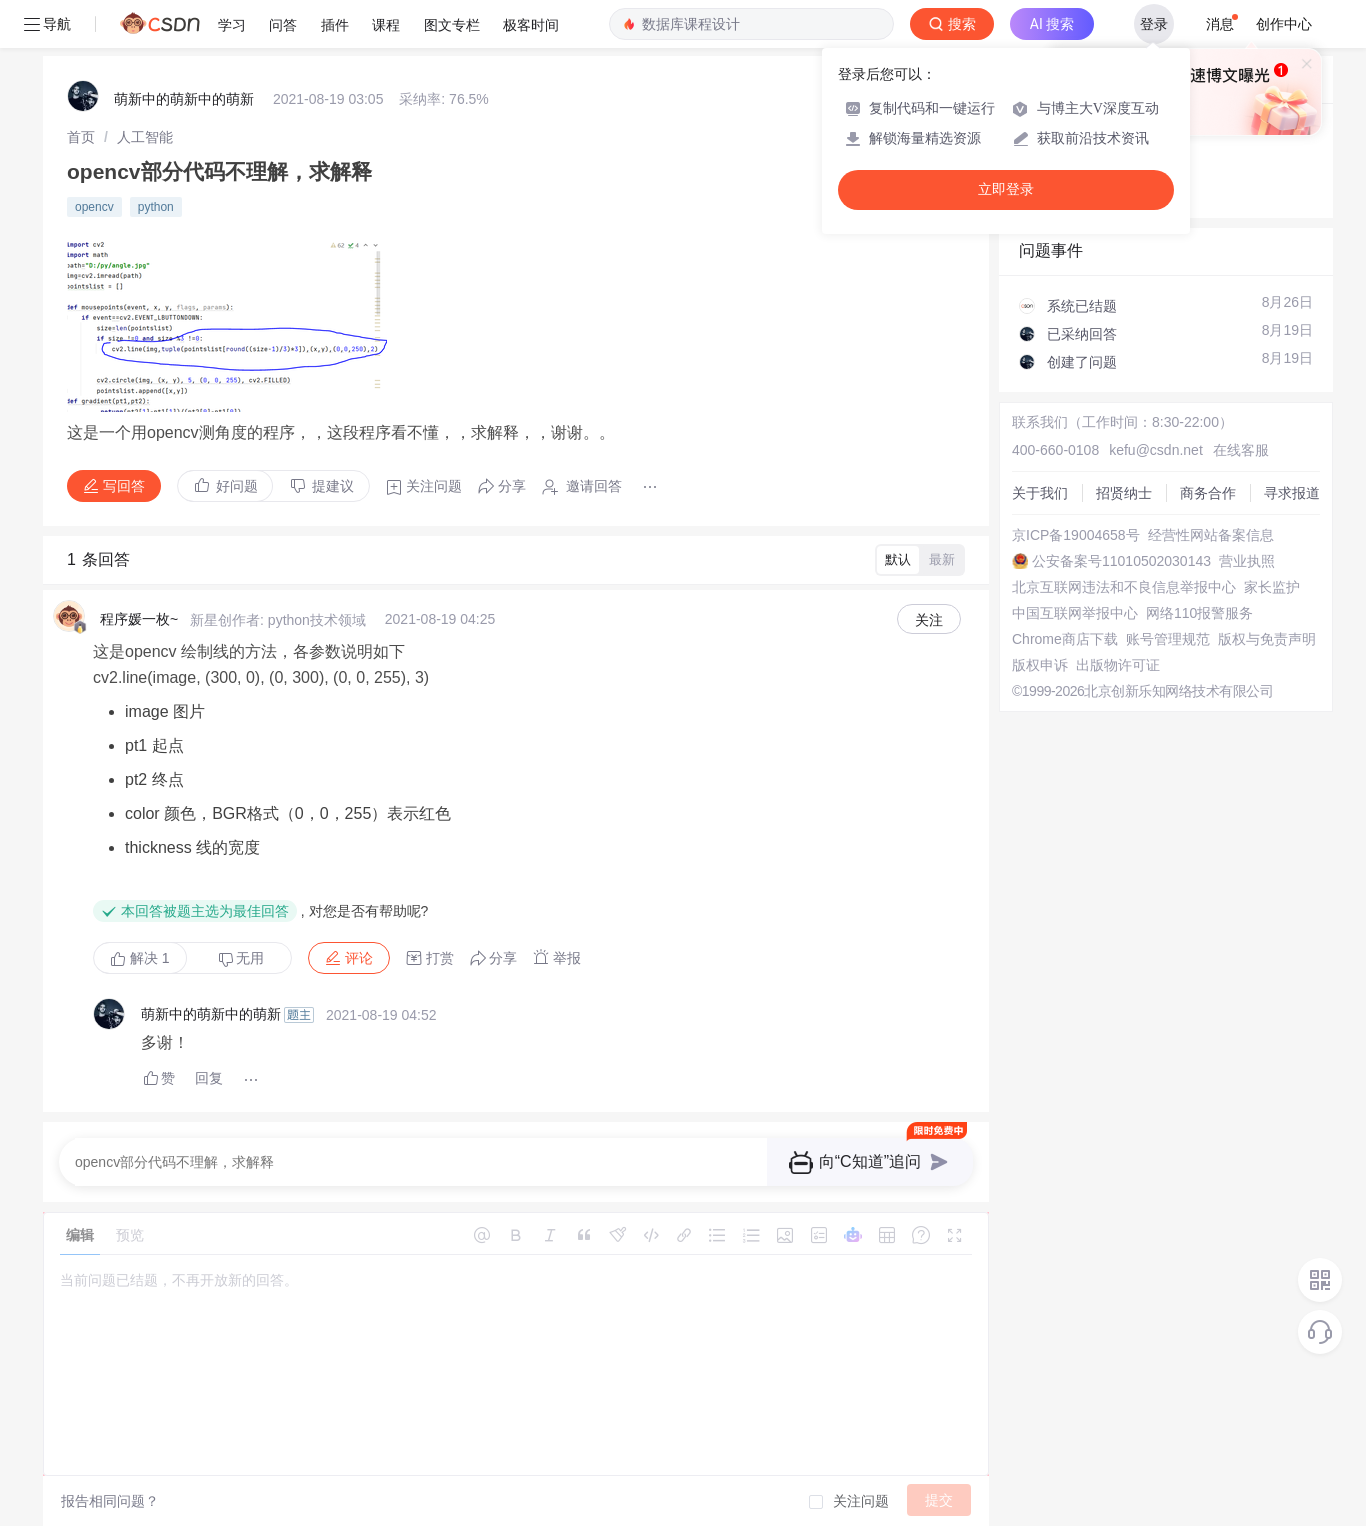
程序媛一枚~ (139, 619)
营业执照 (1247, 561)
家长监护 (1272, 587)
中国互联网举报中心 (1075, 613)
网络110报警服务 (1199, 613)
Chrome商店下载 (1065, 639)
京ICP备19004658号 (1076, 535)
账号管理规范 (1168, 639)
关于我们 (1040, 493)
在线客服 (1241, 450)
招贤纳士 (1124, 493)
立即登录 (1006, 189)
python (156, 207)
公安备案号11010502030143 (1121, 561)
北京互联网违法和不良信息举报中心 (1124, 587)
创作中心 (1284, 24)
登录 (1154, 24)
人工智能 (145, 137)
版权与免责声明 (1267, 639)
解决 (140, 958)
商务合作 (1208, 493)
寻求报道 (1292, 493)
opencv (94, 207)
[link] (81, 137)
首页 (81, 137)
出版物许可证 (1118, 665)
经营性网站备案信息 (1211, 535)
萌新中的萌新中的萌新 (184, 99)
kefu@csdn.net (1156, 450)
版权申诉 (1040, 665)
